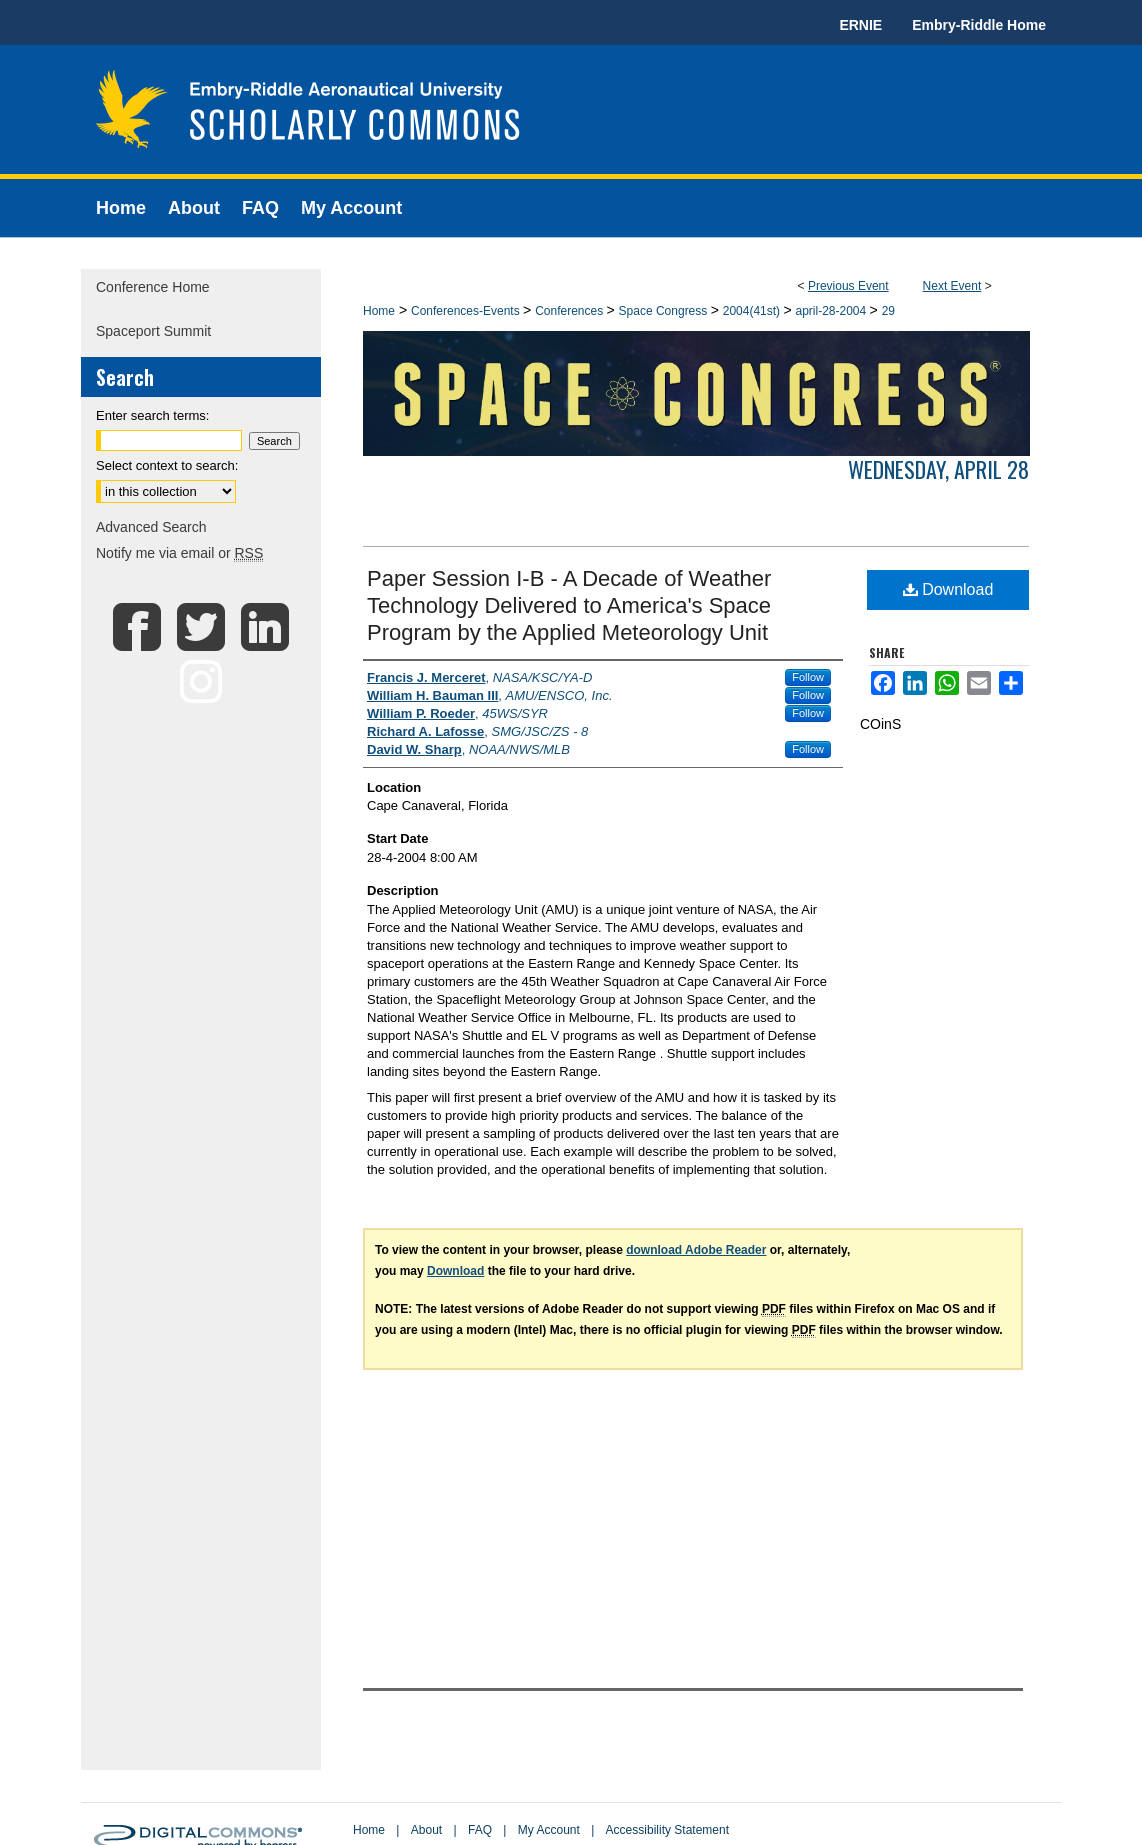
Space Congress (665, 311)
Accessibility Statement (667, 1830)
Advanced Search (151, 527)
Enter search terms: (152, 415)
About (426, 1830)
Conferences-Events (467, 311)
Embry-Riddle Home (979, 25)
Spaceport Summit (153, 331)
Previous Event (848, 286)
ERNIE (860, 25)
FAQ (480, 1830)
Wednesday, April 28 (938, 469)
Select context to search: (167, 465)
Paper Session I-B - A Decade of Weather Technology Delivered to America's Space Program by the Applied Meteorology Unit (569, 605)
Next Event (952, 286)
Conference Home (153, 287)
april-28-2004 (833, 311)
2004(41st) (753, 311)
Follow (808, 677)
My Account (549, 1830)
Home (379, 311)
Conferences (570, 311)
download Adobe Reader (696, 1250)
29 (888, 311)
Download (948, 589)
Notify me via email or (179, 553)
